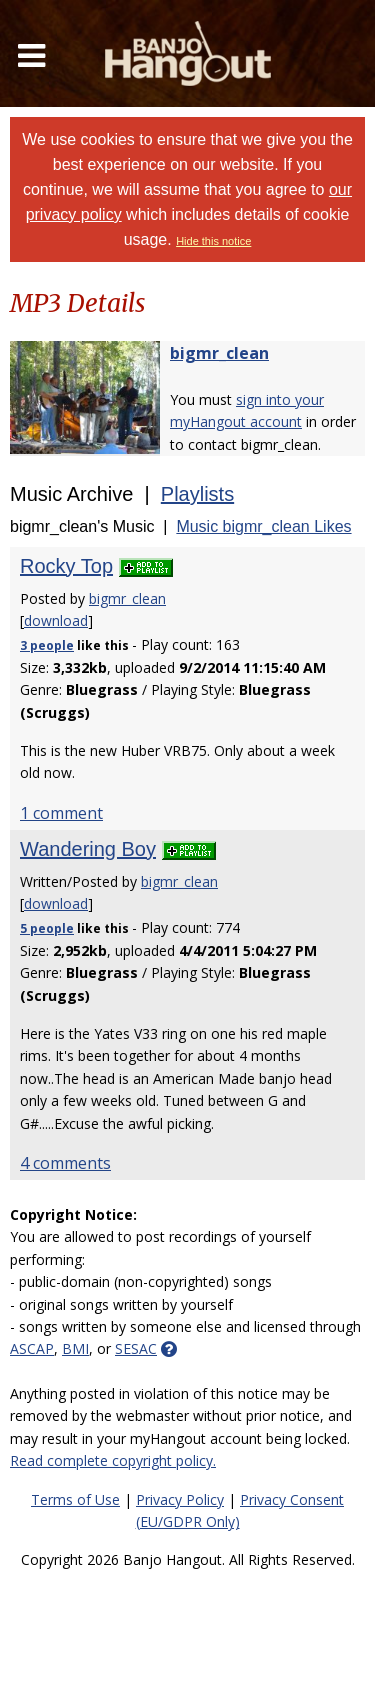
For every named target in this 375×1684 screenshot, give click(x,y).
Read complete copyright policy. (113, 1460)
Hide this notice (213, 241)
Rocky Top (66, 566)
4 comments (65, 1163)
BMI (75, 1348)
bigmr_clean (219, 353)
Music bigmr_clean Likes (263, 526)
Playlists (197, 494)
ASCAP (32, 1348)
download (56, 620)
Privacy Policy (180, 1499)
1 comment (61, 813)
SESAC (136, 1348)
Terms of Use (75, 1499)
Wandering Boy (88, 849)
